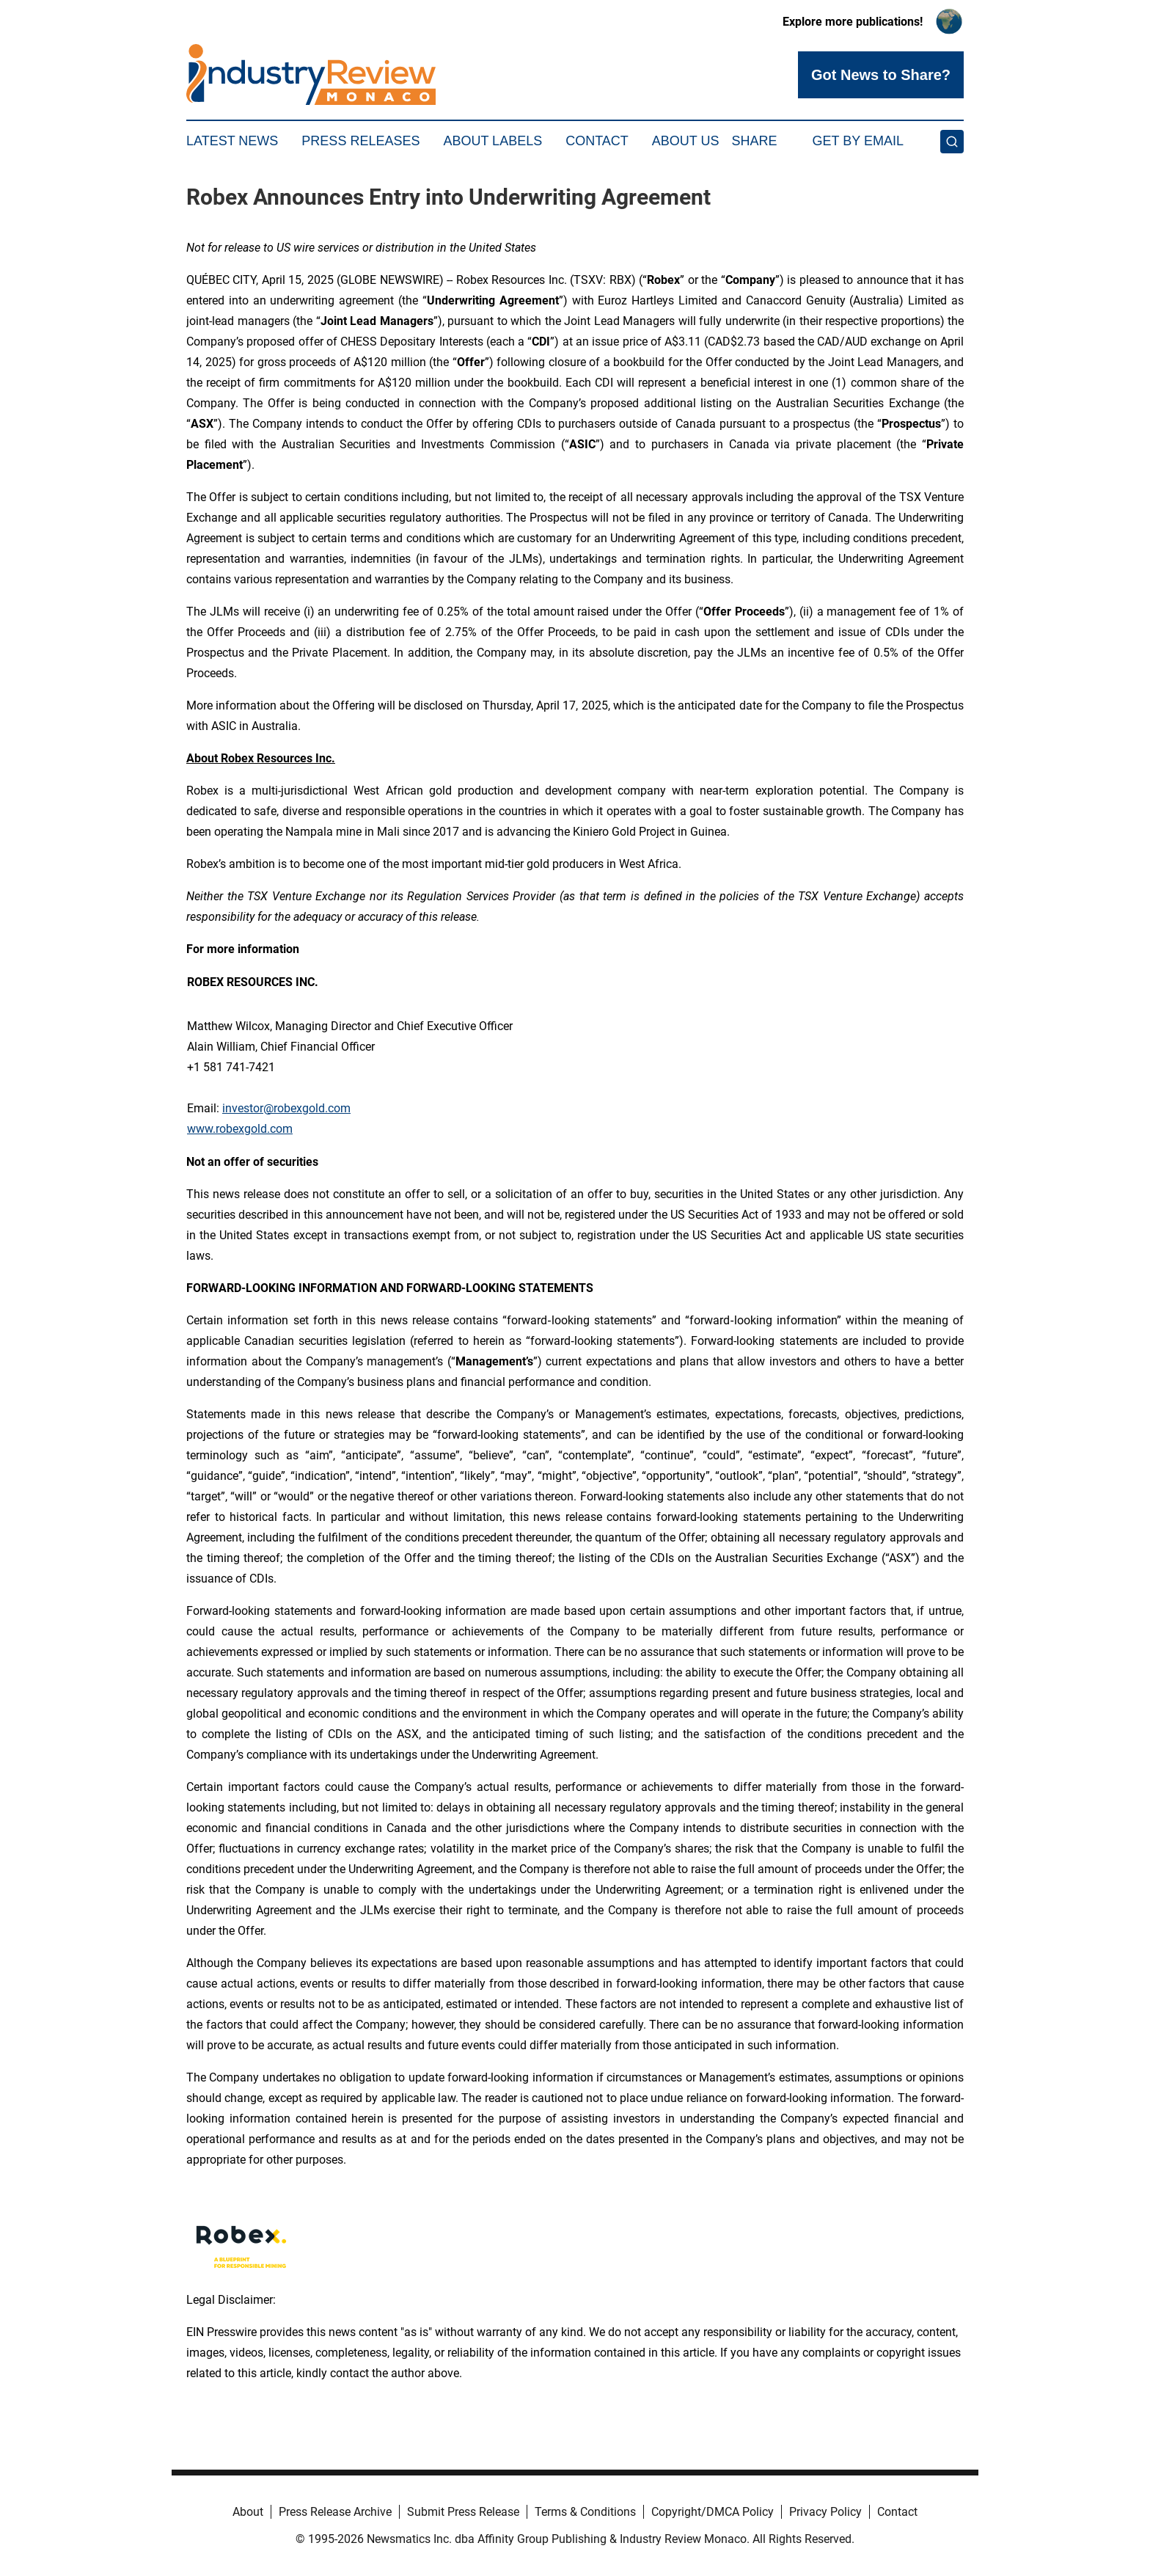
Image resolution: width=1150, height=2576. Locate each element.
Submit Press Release (463, 2512)
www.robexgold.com (240, 1129)
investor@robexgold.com (286, 1108)
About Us (685, 141)
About (247, 2512)
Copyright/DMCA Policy (712, 2512)
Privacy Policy (825, 2512)
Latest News (232, 141)
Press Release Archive (335, 2512)
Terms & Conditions (585, 2512)
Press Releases (360, 141)
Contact (597, 141)
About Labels (492, 141)
